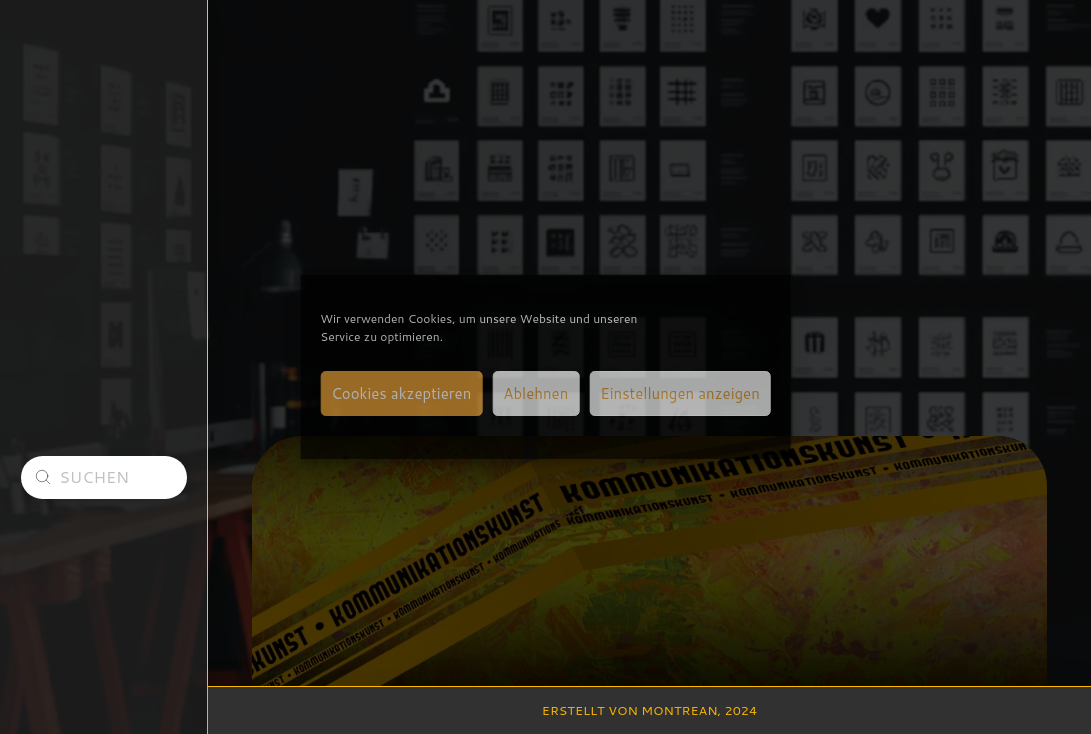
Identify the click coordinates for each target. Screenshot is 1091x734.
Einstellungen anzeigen (679, 393)
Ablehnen (535, 393)
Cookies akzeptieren (401, 393)
